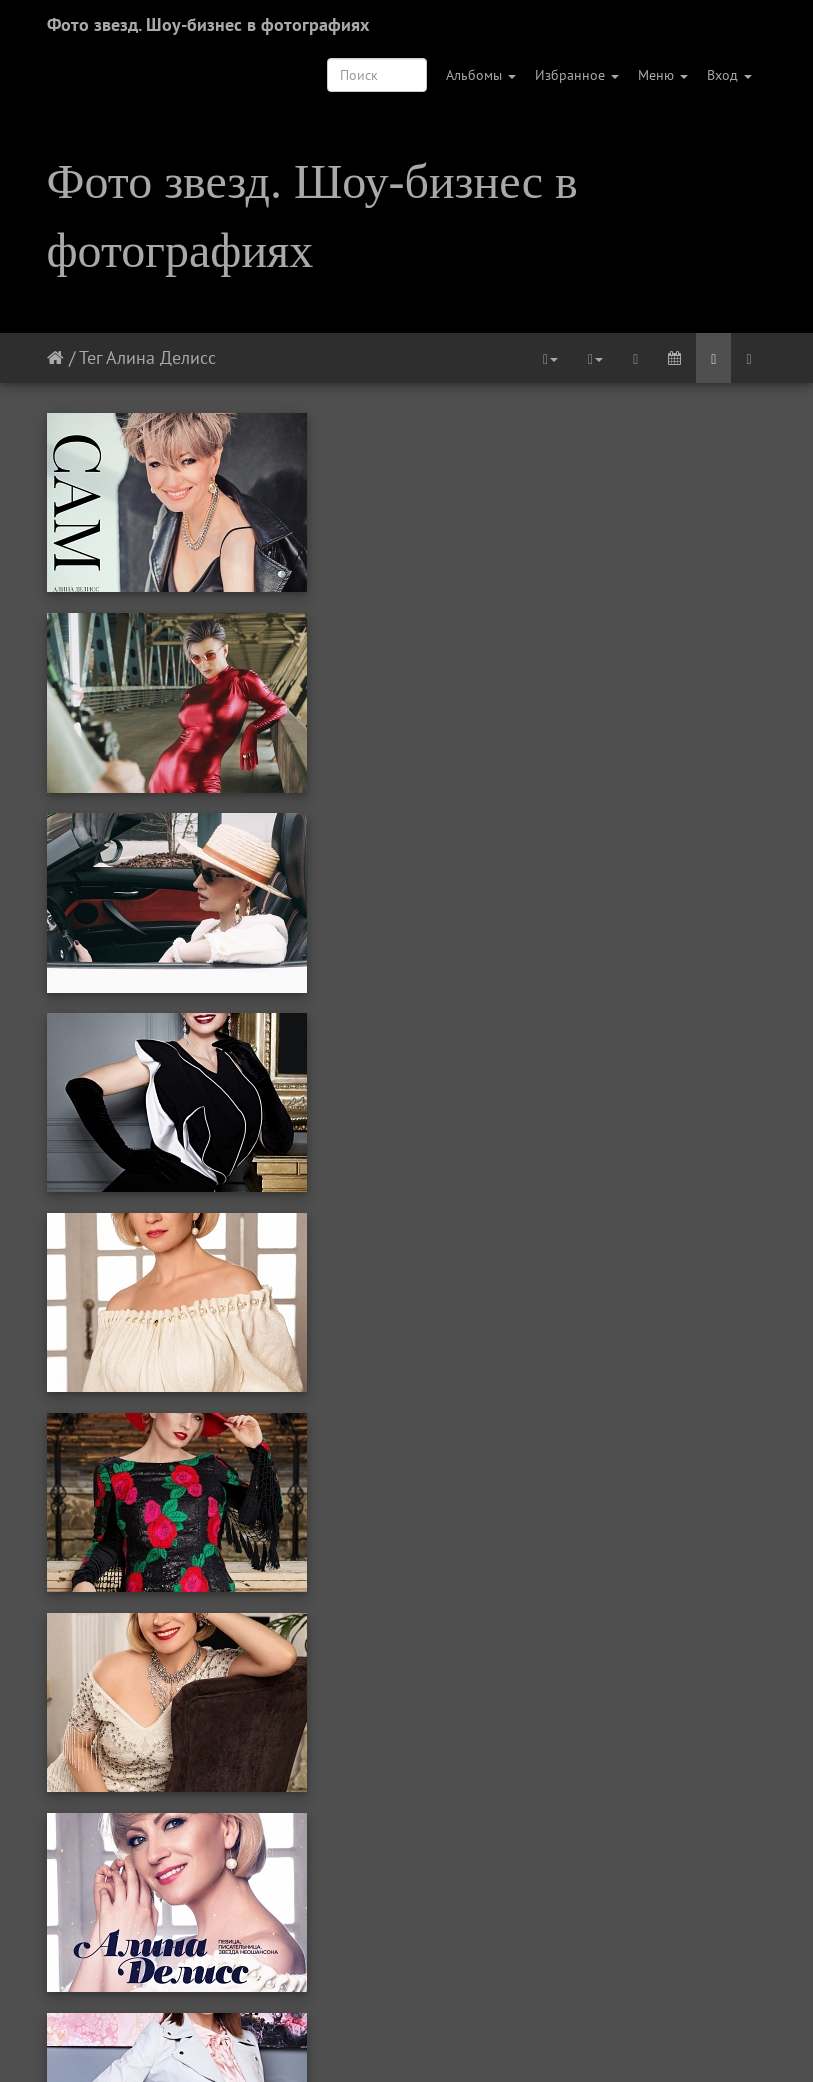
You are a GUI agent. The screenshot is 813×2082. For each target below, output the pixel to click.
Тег (90, 357)
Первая (226, 2040)
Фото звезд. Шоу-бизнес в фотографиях (208, 24)
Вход (729, 75)
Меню (663, 75)
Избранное (577, 75)
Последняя (576, 2040)
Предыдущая (314, 2040)
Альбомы (481, 75)
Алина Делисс (161, 357)
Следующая (482, 2040)
